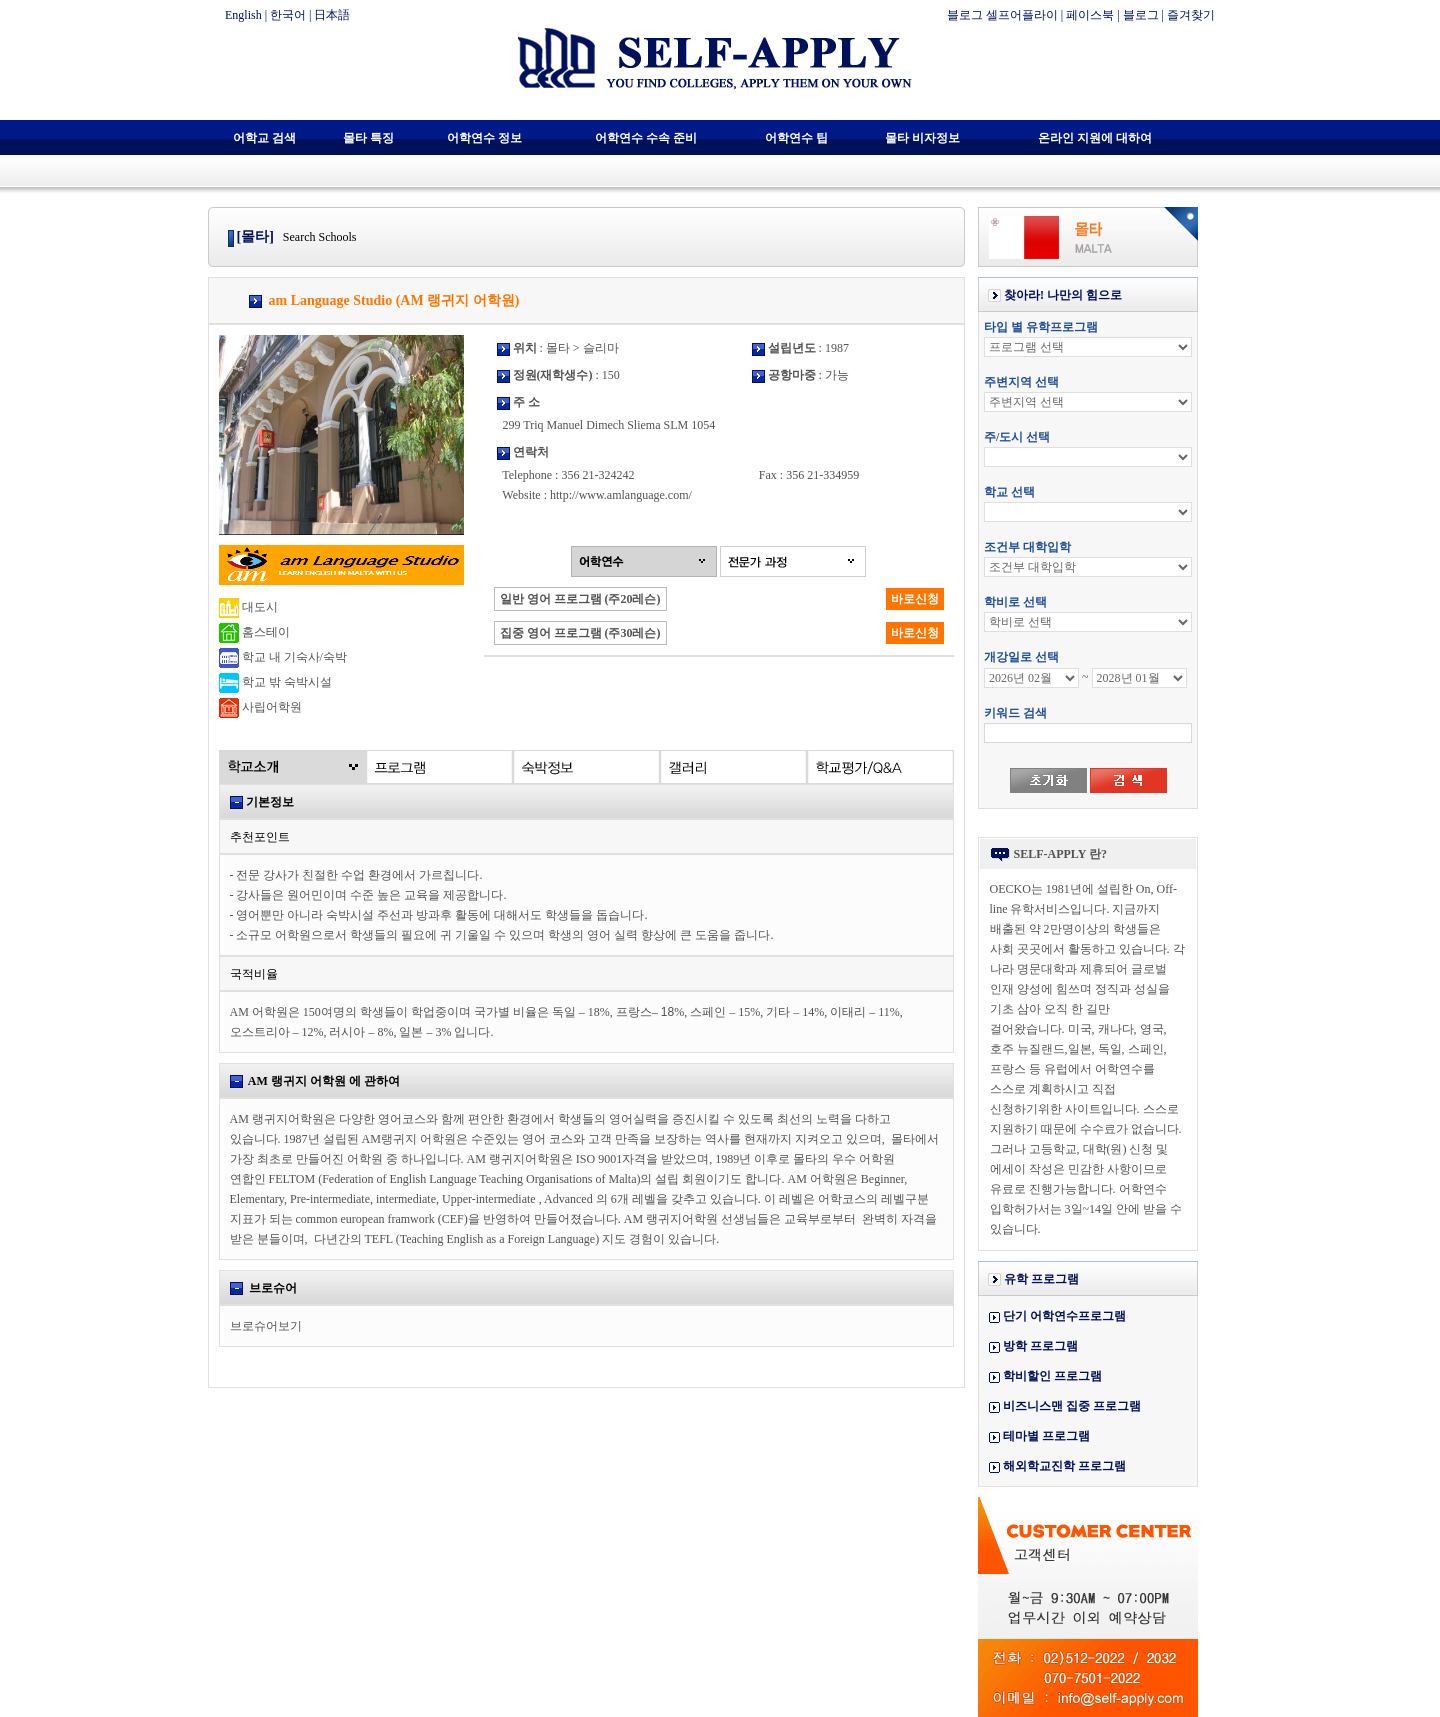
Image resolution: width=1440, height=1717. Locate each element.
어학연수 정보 (484, 138)
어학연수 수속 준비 (646, 138)
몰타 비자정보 (922, 138)
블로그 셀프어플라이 (1002, 15)
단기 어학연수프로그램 (1064, 1316)
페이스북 (1090, 15)
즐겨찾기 (1191, 15)
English (243, 15)
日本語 (332, 15)
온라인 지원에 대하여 (1095, 138)
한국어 (288, 15)
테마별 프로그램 (1046, 1436)
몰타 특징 (368, 138)
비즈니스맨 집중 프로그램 (1072, 1406)
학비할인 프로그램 (1052, 1376)
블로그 (1141, 15)
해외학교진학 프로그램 (1064, 1466)
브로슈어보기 (266, 1326)
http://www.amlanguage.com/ (621, 495)
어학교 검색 (264, 138)
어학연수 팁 (796, 138)
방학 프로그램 (1040, 1346)
